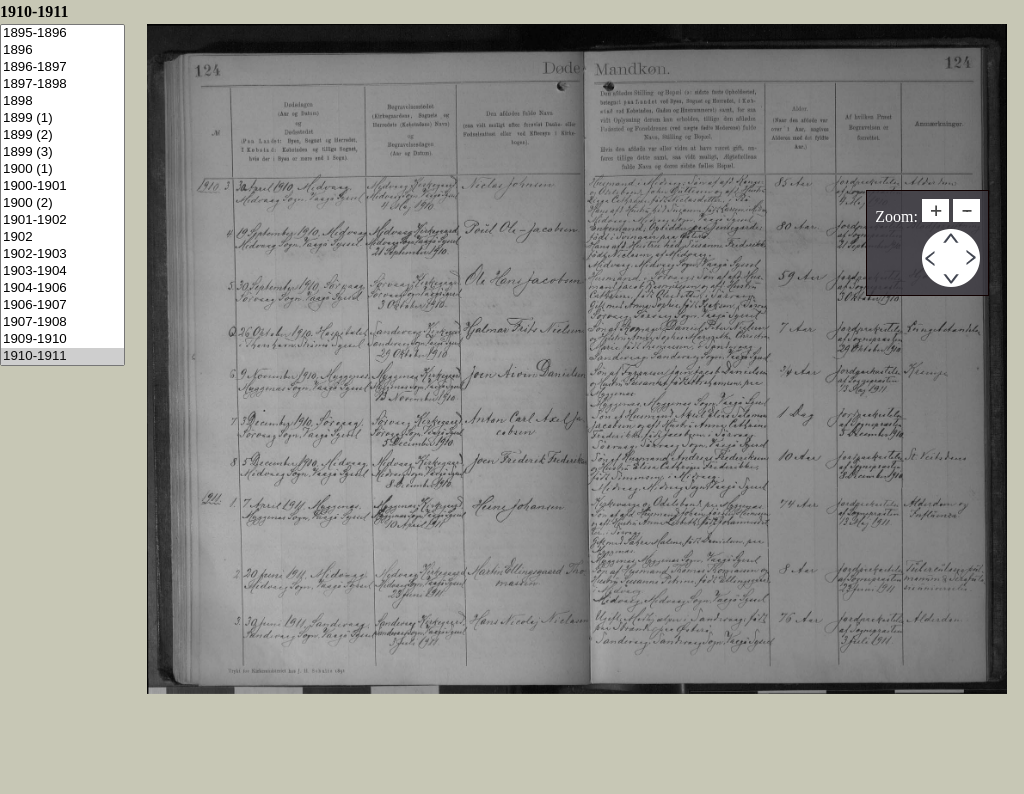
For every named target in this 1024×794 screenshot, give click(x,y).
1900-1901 (62, 186)
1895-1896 (62, 33)
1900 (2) (62, 203)
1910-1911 (62, 356)
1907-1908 (62, 322)
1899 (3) (62, 152)
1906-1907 (62, 305)
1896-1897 (62, 67)
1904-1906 (62, 288)
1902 (62, 237)
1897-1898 (62, 84)
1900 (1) (62, 169)
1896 (62, 50)
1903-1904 (62, 271)
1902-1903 (62, 254)
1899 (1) (62, 118)
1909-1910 (62, 339)
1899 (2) (62, 135)
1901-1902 (62, 220)
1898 (62, 101)
